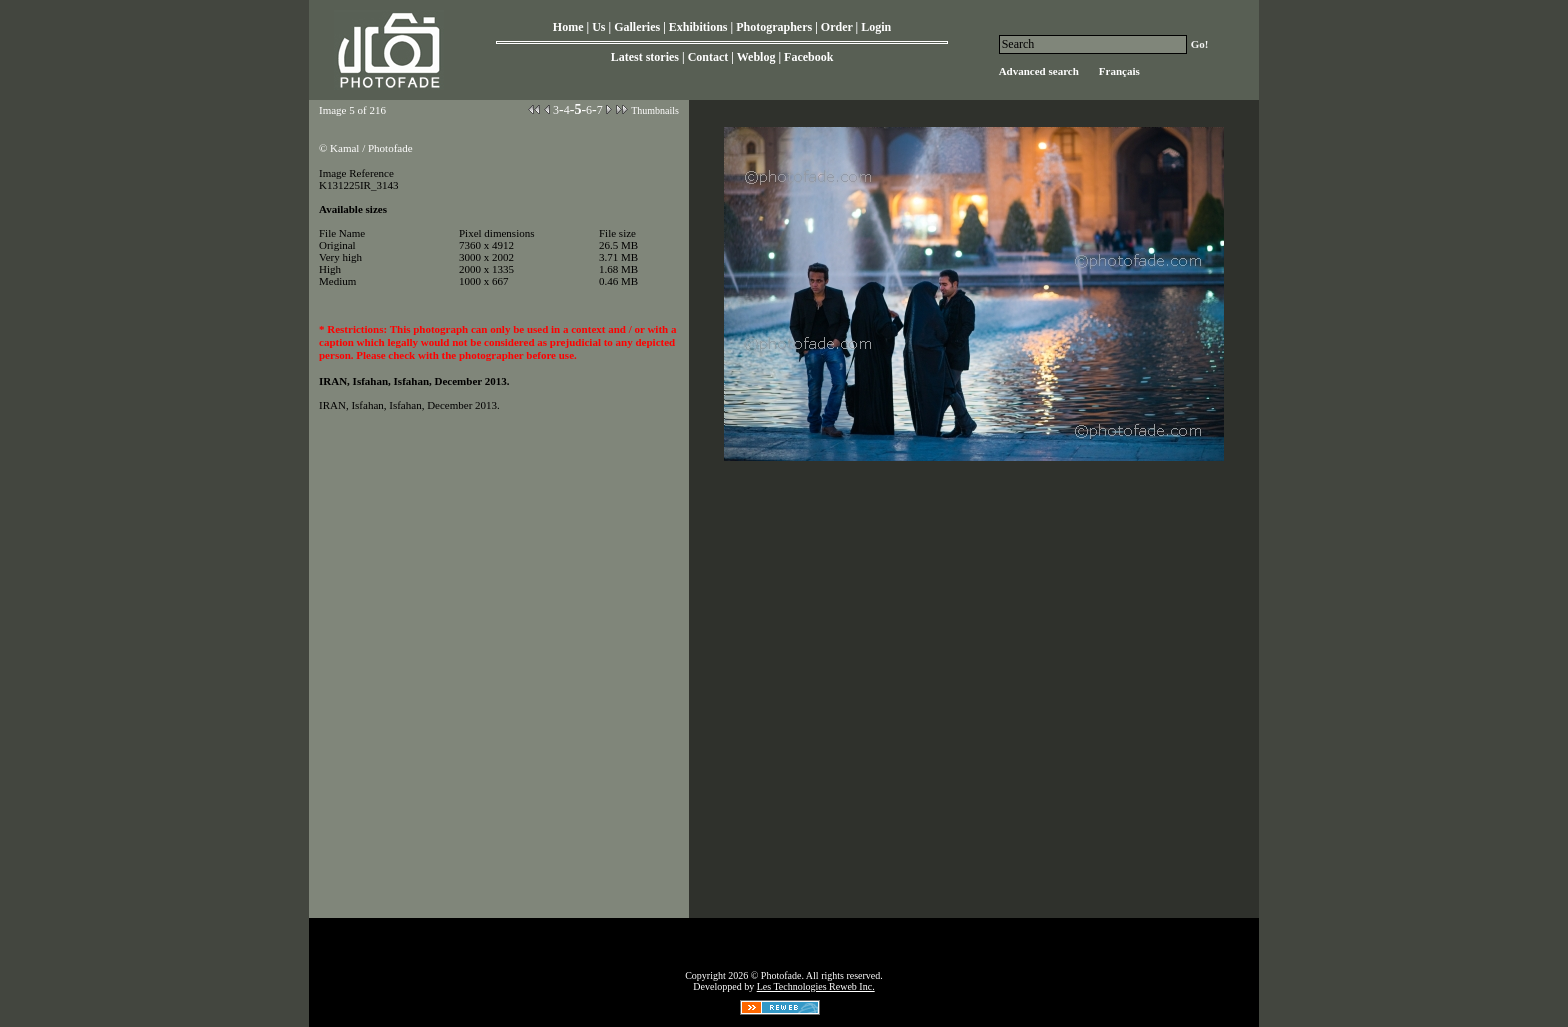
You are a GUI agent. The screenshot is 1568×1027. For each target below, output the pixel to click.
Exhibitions (698, 27)
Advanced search (1039, 71)
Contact (708, 57)
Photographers (774, 27)
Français (1119, 71)
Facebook (808, 57)
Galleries (637, 27)
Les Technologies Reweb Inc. (816, 986)
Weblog (756, 57)
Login (876, 27)
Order (837, 27)
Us (598, 27)
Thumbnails (655, 110)
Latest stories (645, 57)
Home (568, 27)
